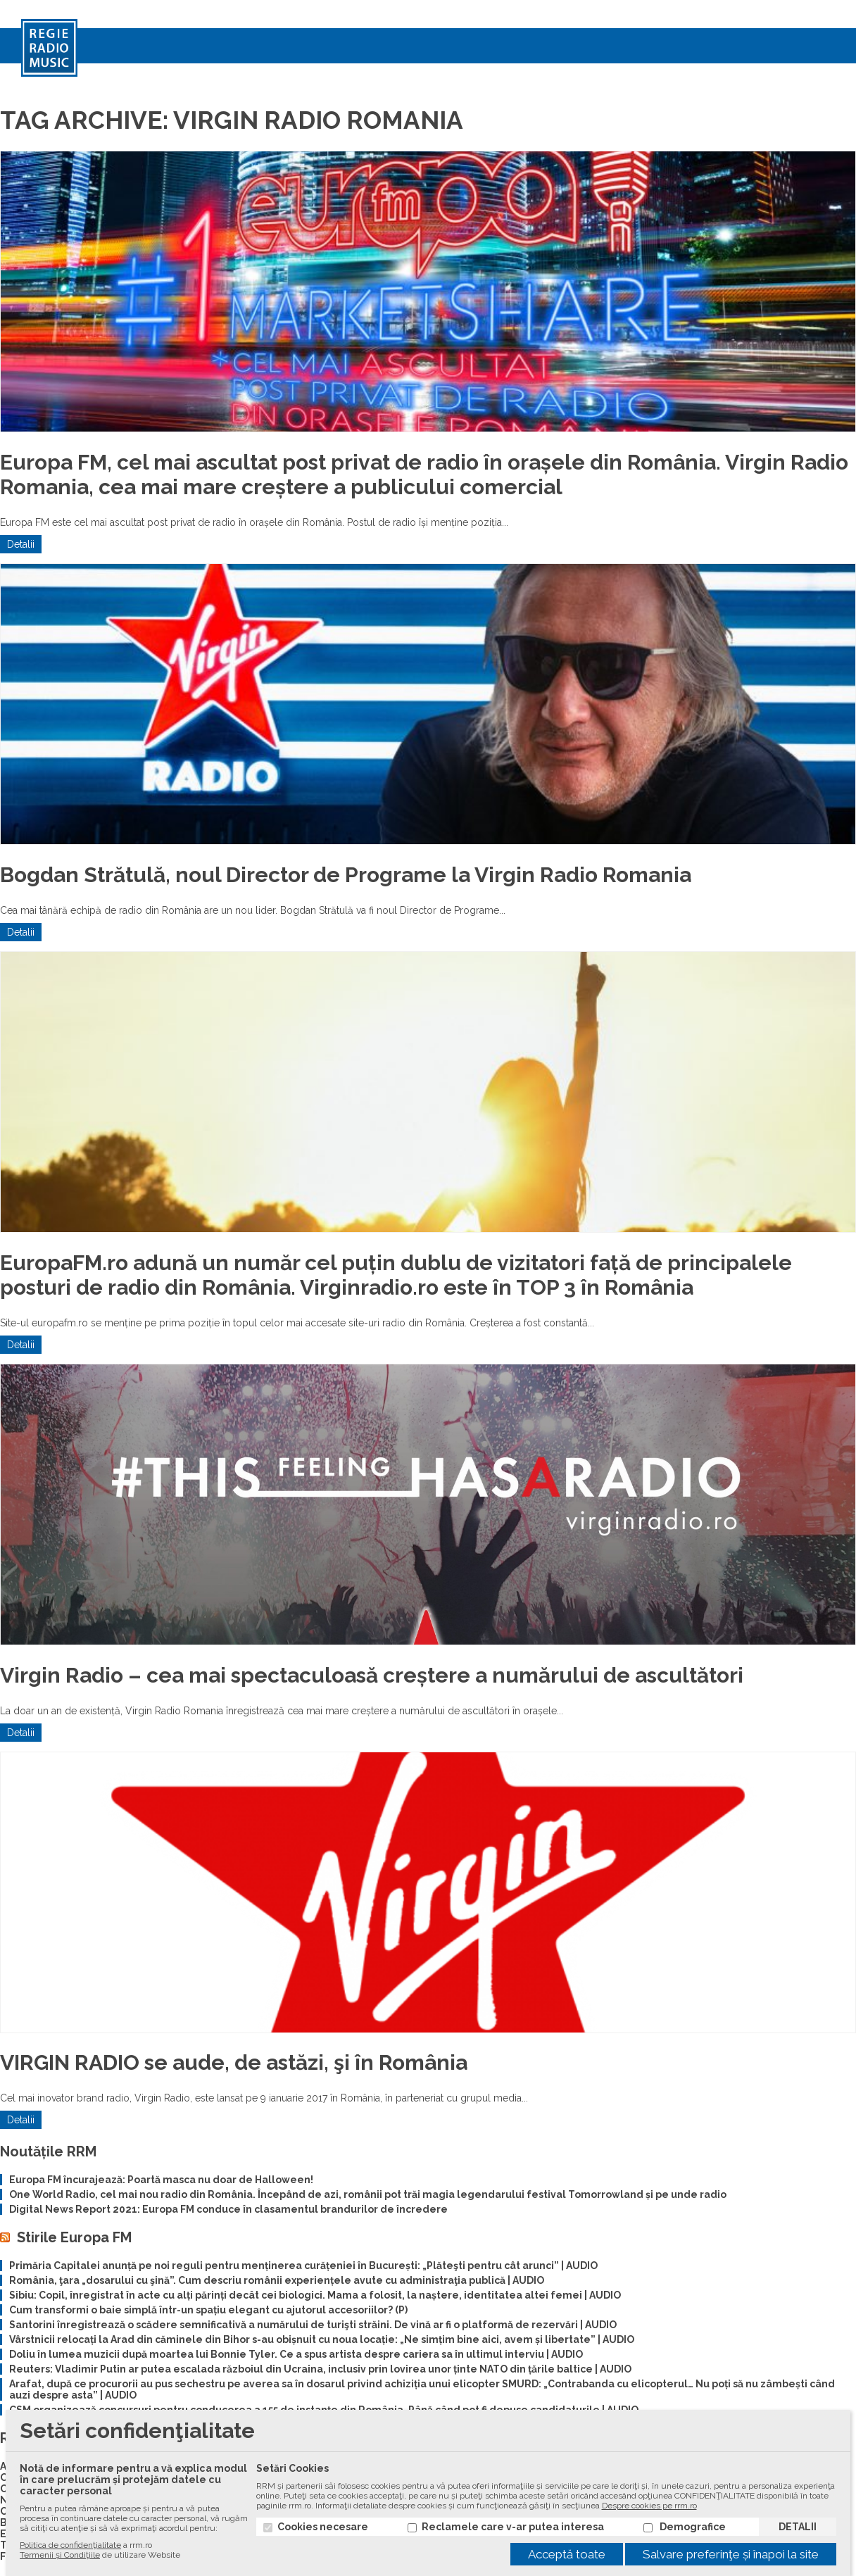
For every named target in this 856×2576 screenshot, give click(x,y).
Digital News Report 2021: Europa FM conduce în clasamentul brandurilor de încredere (228, 2209)
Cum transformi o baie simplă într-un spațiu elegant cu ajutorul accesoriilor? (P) (208, 2310)
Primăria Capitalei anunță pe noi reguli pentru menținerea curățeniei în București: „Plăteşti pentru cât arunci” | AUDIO (303, 2265)
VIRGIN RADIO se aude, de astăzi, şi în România (233, 2062)
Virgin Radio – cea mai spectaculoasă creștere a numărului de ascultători (371, 1675)
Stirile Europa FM (74, 2237)
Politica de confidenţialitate (70, 2545)
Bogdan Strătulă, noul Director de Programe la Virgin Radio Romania (345, 874)
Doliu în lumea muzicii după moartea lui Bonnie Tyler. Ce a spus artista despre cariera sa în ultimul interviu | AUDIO (296, 2354)
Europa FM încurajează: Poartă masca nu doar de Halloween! (161, 2179)
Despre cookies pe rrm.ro (649, 2506)
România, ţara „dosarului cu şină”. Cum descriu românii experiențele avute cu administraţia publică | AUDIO (276, 2280)
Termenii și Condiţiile (60, 2555)
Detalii (20, 544)
